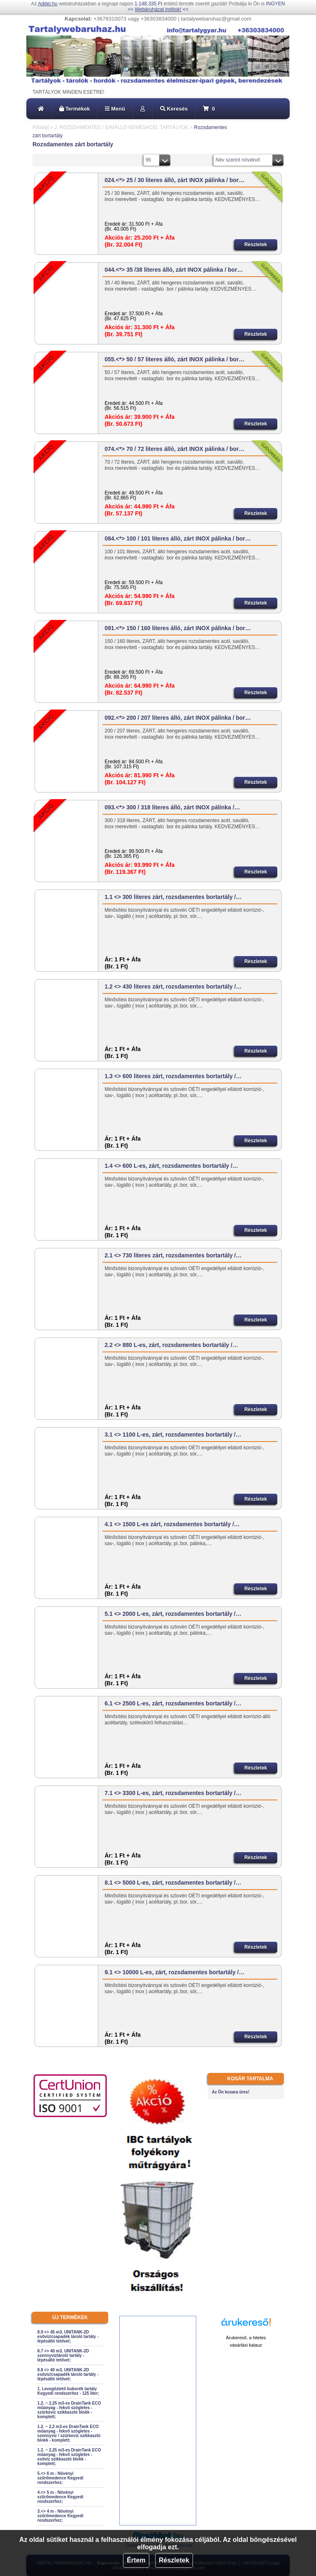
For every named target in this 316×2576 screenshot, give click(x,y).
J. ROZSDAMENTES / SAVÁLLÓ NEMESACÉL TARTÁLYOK (121, 127)
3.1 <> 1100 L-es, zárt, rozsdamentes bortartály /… (173, 1434)
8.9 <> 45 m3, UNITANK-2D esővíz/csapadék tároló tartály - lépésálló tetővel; (67, 2336)
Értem (136, 2560)
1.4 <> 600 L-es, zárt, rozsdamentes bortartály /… (171, 1165)
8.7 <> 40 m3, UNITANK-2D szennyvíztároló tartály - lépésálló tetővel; (63, 2355)
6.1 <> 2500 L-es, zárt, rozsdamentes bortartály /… (173, 1703)
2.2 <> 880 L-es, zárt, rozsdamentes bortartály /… (171, 1345)
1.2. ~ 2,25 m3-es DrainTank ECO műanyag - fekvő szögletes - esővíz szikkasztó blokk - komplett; (69, 2457)
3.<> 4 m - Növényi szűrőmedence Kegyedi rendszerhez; (60, 2516)
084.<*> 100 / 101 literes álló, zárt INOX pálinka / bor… (178, 538)
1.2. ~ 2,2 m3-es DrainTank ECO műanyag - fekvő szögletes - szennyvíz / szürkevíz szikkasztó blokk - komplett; (68, 2433)
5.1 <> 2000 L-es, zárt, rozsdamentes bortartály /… (173, 1613)
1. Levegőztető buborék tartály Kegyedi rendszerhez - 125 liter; (68, 2391)
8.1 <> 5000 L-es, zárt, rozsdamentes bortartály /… (173, 1882)
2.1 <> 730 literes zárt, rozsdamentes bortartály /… (173, 1255)
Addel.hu (47, 4)
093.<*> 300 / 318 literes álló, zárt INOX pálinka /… (172, 807)
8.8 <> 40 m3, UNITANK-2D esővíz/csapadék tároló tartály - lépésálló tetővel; (67, 2374)
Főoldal (41, 127)
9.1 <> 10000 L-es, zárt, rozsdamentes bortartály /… (174, 1972)
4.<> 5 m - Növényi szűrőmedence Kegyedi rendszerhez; (60, 2497)
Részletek (174, 2560)
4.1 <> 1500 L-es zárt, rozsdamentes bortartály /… (172, 1524)
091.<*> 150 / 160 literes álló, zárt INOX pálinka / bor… (178, 628)
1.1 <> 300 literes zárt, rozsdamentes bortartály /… (173, 897)
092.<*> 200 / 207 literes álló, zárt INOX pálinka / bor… (178, 717)
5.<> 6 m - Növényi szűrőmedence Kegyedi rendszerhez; (60, 2478)
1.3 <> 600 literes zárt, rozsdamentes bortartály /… (173, 1076)
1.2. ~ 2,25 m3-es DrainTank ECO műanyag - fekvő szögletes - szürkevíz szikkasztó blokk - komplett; (69, 2410)
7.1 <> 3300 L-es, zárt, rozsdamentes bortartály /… (173, 1793)
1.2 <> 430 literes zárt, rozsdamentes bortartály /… (173, 986)
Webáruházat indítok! (158, 9)
